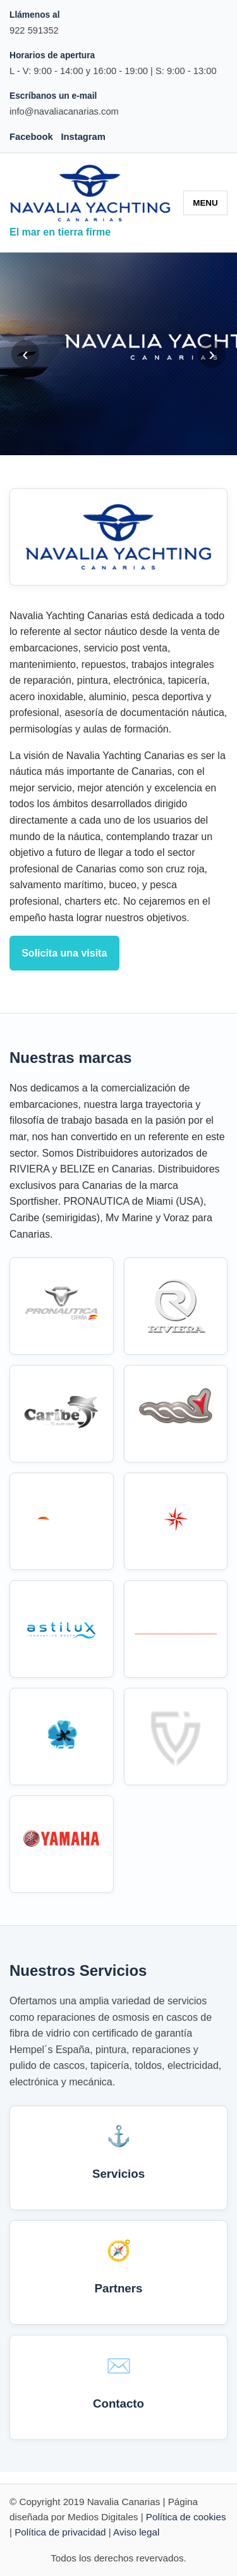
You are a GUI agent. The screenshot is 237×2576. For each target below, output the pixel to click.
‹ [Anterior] (25, 354)
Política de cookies (186, 2516)
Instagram (83, 137)
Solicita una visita (64, 953)
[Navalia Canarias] (90, 193)
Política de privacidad (60, 2532)
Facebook (31, 137)
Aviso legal (136, 2532)
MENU (205, 203)
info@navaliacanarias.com (64, 111)
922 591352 (34, 30)
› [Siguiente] (212, 354)
